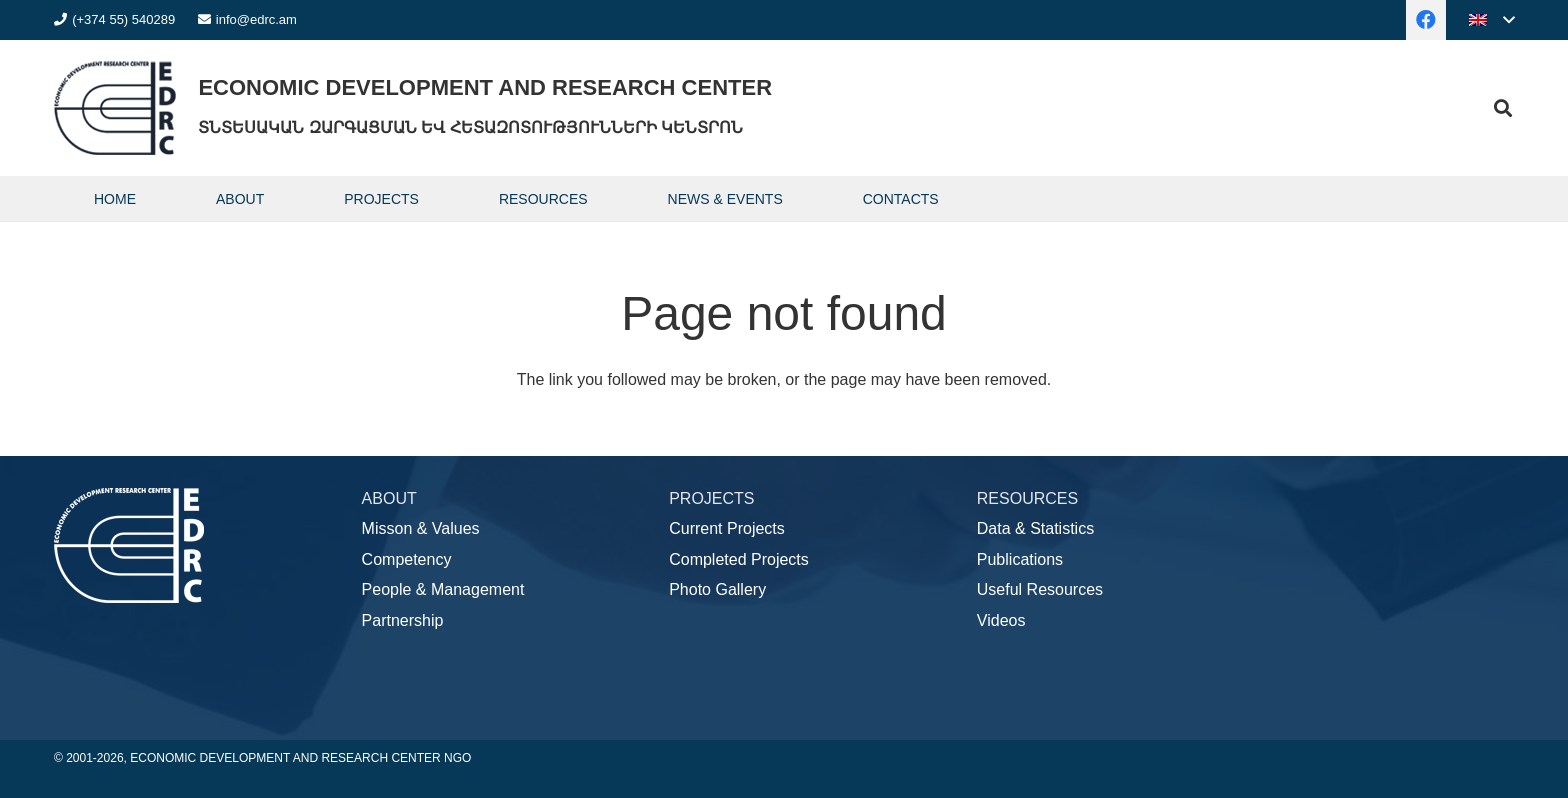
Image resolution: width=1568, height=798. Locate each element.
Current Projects (727, 528)
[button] (1491, 20)
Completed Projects (739, 559)
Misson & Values (421, 528)
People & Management (443, 589)
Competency (407, 559)
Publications (1020, 559)
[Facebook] (1426, 20)
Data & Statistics (1035, 528)
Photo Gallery (717, 589)
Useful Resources (1040, 589)
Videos (1001, 620)
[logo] (115, 108)
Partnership (403, 620)
